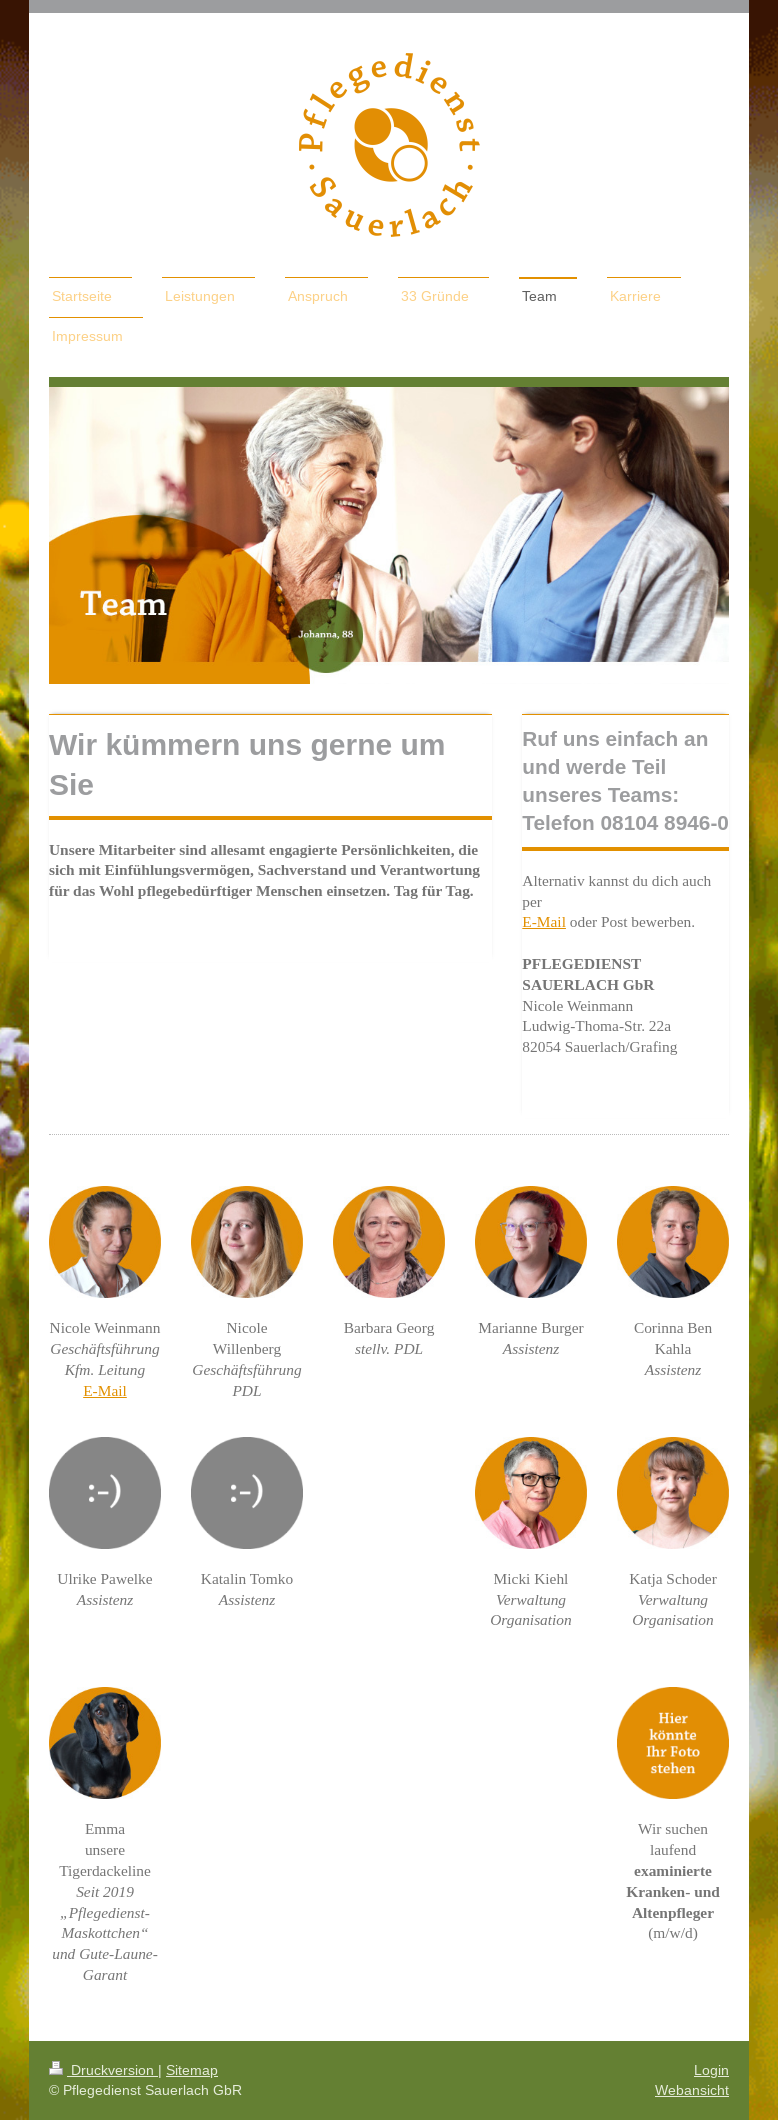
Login (711, 2070)
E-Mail (544, 921)
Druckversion (103, 2070)
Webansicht (692, 2090)
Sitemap (192, 2070)
